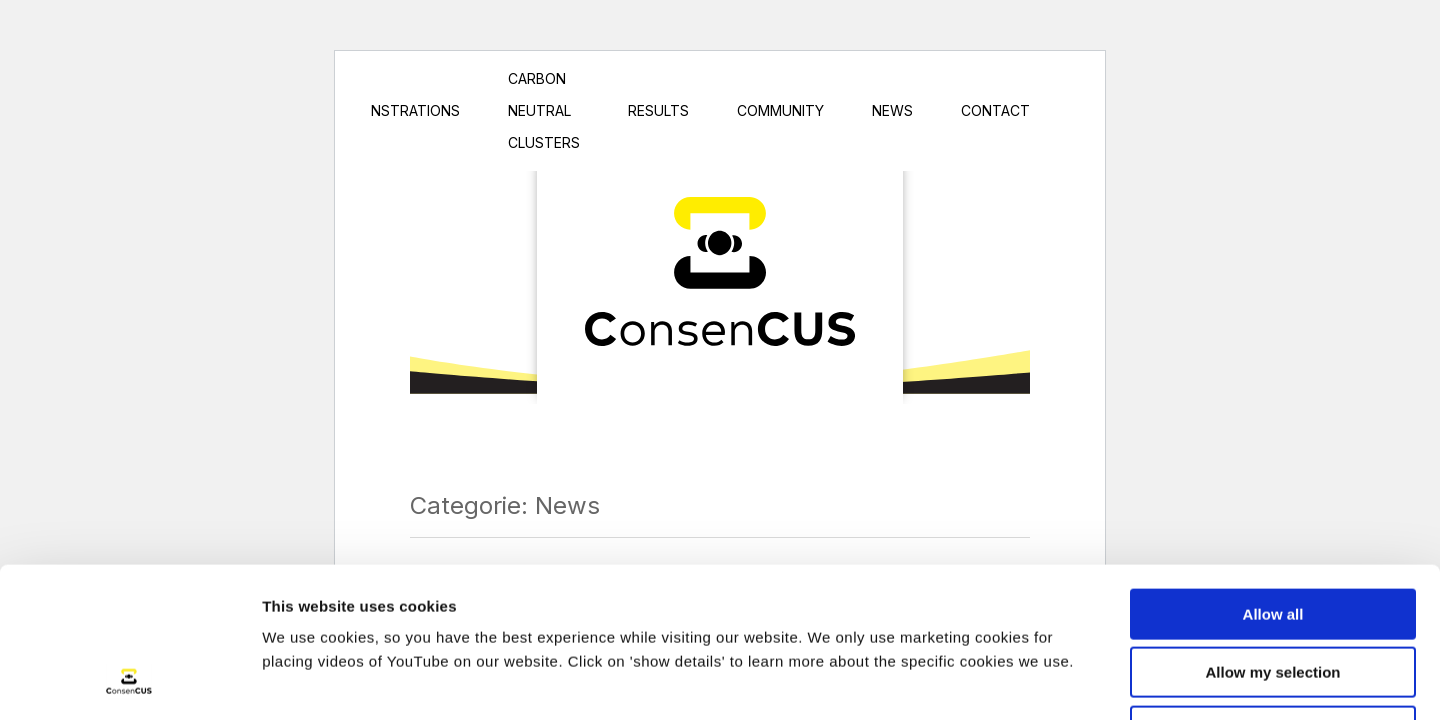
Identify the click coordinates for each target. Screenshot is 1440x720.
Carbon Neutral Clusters (544, 110)
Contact (995, 110)
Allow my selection (1272, 534)
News (892, 110)
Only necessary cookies (1273, 592)
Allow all (1273, 475)
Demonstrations (395, 110)
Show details (1049, 680)
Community (780, 110)
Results (658, 110)
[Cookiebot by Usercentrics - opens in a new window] (129, 681)
